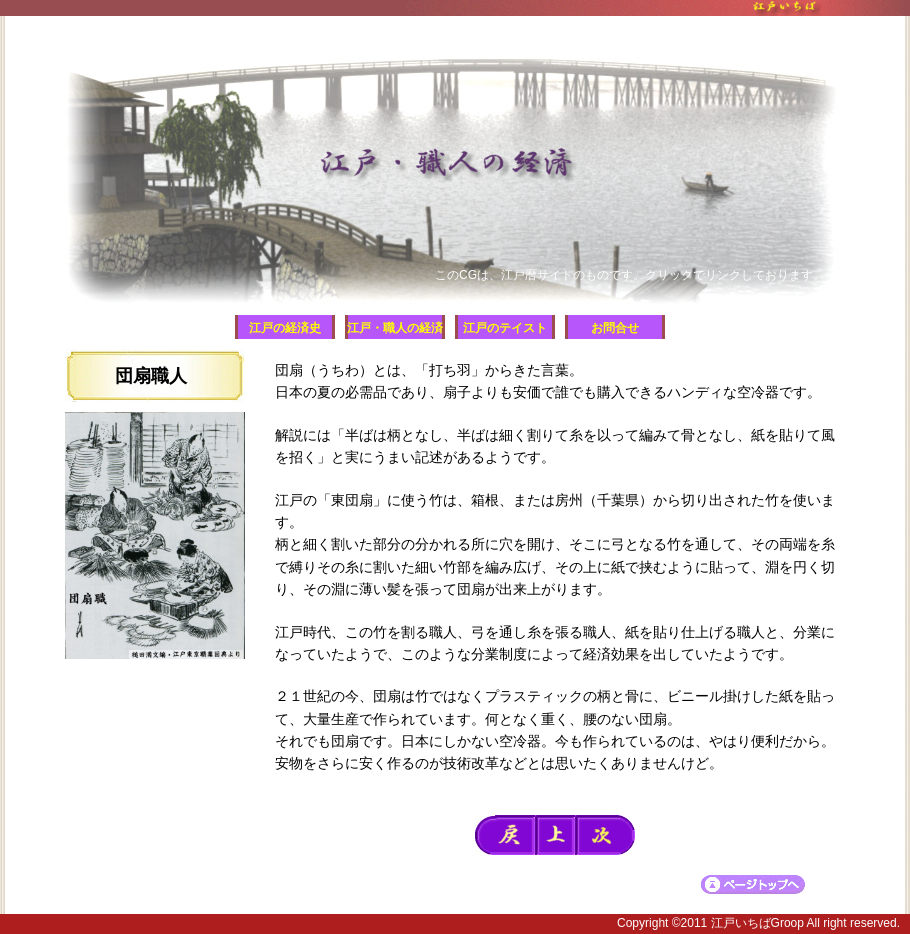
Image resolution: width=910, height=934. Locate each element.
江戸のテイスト (505, 328)
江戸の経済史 (285, 328)
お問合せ (615, 328)
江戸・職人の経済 (395, 328)
